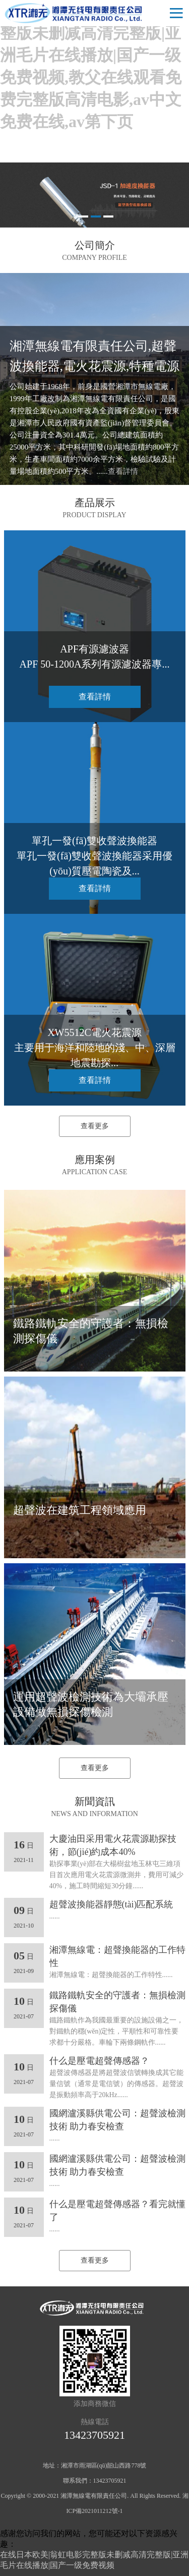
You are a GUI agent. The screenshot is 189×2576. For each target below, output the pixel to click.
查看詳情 (123, 471)
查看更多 (95, 1126)
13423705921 (94, 2435)
